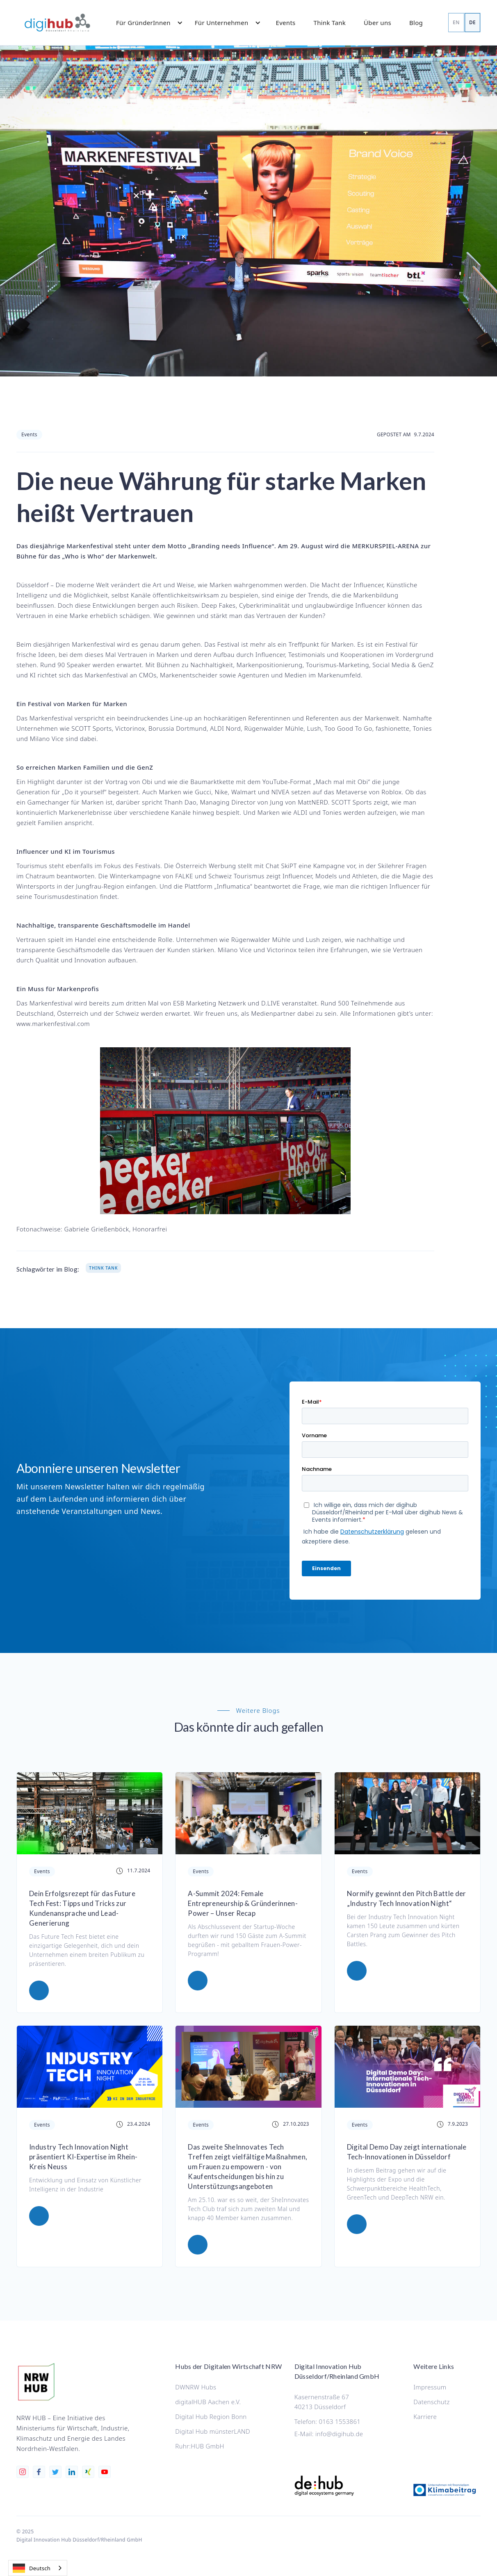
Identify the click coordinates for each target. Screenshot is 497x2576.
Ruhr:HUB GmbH (199, 2446)
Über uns (377, 22)
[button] (145, 22)
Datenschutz (431, 2402)
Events (286, 22)
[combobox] (37, 2568)
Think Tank (330, 22)
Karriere (425, 2416)
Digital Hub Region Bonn (210, 2416)
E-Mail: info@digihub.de (328, 2434)
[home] (57, 23)
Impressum (429, 2387)
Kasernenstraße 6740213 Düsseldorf (321, 2402)
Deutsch (31, 2568)
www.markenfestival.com (53, 1023)
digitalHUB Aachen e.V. (208, 2402)
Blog (416, 22)
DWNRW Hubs (195, 2387)
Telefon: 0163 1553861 (327, 2421)
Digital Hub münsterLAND (212, 2431)
